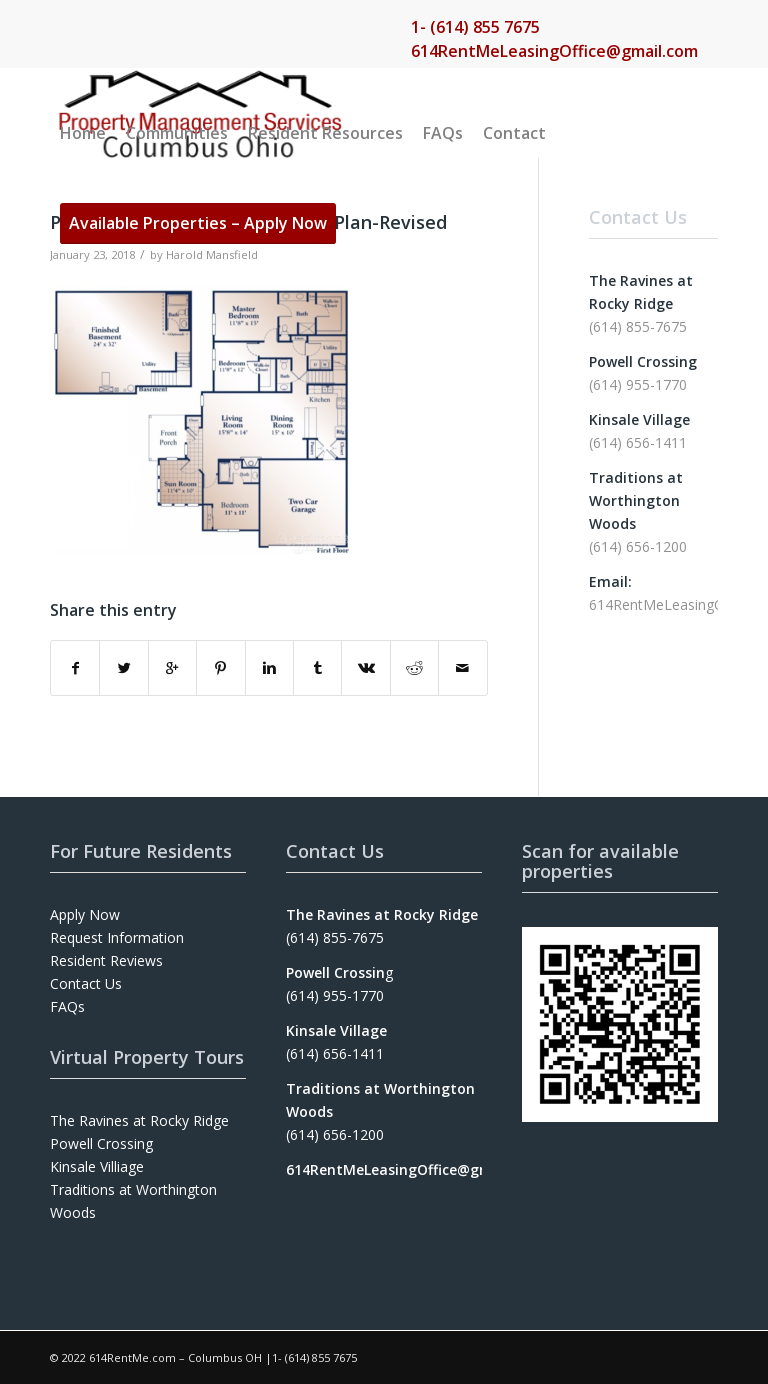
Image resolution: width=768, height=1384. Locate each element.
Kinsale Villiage (97, 1166)
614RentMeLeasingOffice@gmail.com (554, 51)
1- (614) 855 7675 (475, 27)
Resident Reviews (106, 960)
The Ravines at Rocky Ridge (139, 1120)
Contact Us (86, 983)
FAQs (67, 1006)
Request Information (117, 937)
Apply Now (85, 914)
